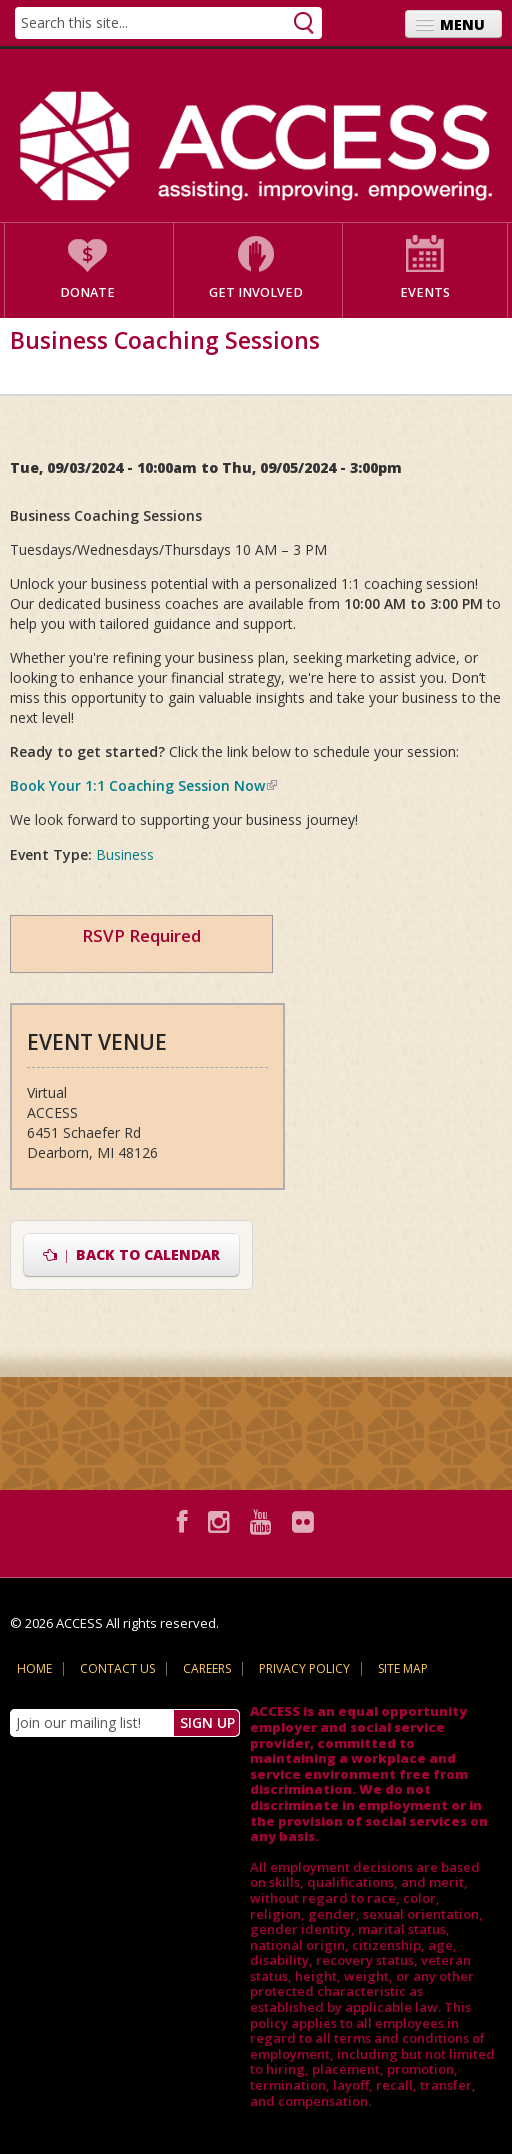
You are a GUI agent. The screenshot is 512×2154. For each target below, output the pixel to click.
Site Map (403, 1668)
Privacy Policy (304, 1668)
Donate (87, 292)
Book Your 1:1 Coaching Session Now (143, 785)
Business (125, 854)
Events (425, 292)
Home (34, 1668)
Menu (462, 24)
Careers (207, 1668)
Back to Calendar (131, 1254)
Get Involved (256, 292)
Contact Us (117, 1668)
